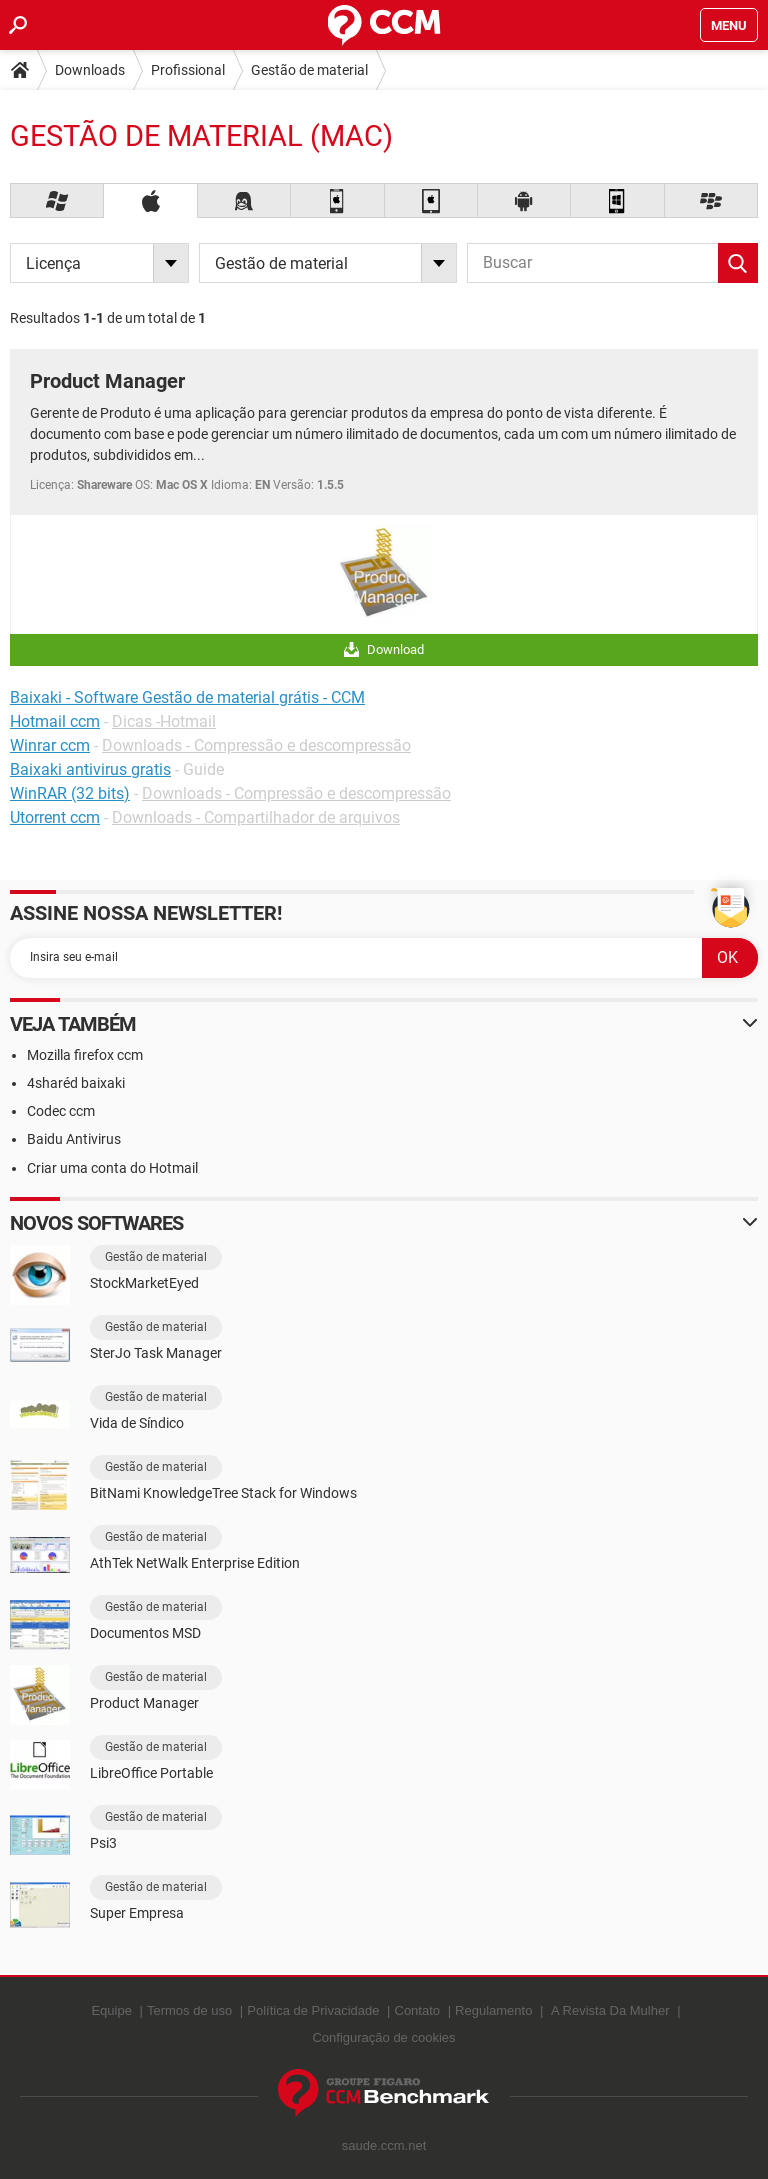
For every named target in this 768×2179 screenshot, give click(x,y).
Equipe (111, 2010)
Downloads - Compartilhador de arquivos (256, 817)
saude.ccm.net (384, 2145)
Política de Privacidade (313, 2010)
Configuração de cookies (383, 2037)
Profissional (188, 70)
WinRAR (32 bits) (70, 793)
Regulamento (493, 2010)
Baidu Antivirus (74, 1139)
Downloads (90, 70)
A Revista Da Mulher (610, 2010)
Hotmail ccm (55, 721)
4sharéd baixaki (76, 1083)
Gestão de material (309, 70)
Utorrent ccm (55, 817)
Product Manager (107, 381)
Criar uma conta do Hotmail (112, 1168)
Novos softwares (97, 1223)
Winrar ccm (50, 745)
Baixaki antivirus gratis (90, 769)
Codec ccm (61, 1111)
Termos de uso (189, 2010)
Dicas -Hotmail (164, 721)
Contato (418, 2010)
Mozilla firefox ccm (85, 1055)
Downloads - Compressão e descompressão (256, 745)
